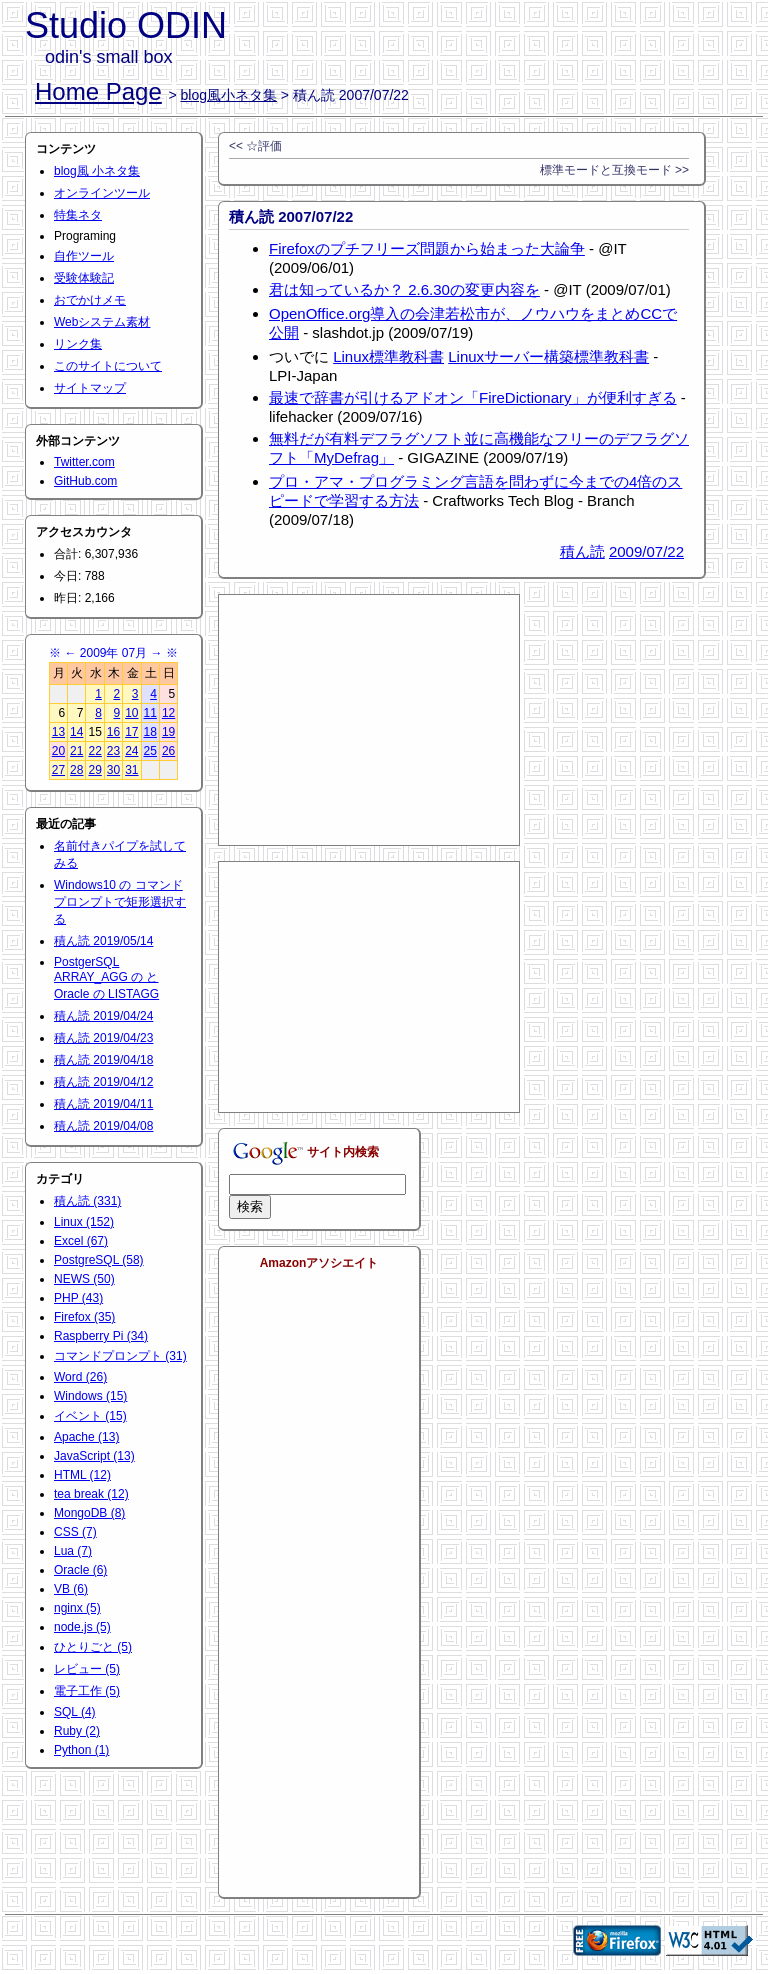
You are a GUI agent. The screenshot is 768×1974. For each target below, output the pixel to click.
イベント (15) (90, 1416)
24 (131, 751)
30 (113, 770)
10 (131, 713)
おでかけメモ (90, 300)
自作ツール (84, 256)
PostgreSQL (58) (99, 1260)
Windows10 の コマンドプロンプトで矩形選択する (120, 902)
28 (76, 770)
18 (150, 732)
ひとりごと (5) (93, 1647)
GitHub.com (85, 481)
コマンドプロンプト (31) (120, 1356)
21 (76, 751)
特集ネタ (78, 215)
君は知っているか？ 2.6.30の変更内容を (404, 289)
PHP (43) (78, 1298)
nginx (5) (77, 1608)
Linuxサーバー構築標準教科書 (548, 356)
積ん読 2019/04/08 (103, 1126)
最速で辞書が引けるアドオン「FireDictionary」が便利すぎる (473, 397)
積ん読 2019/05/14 (103, 941)
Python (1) (81, 1750)
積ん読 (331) (87, 1201)
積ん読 (582, 551)
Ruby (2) (77, 1731)
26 (168, 751)
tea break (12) (91, 1494)
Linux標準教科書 (388, 356)
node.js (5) (82, 1627)
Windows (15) (90, 1396)
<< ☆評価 (255, 146)
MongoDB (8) (89, 1513)
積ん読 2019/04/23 (103, 1038)
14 (76, 732)
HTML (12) (82, 1475)
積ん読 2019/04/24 (103, 1016)
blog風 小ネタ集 (97, 171)
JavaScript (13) (94, 1456)
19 (168, 732)
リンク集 (78, 344)
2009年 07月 (113, 653)
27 (58, 770)
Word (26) (80, 1377)
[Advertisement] (369, 720)
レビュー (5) (87, 1669)
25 (150, 751)
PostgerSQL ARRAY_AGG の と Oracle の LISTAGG (106, 978)
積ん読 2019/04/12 (103, 1082)
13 (58, 732)
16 (113, 732)
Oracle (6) (80, 1570)
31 (131, 770)
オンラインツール (102, 193)
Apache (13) (86, 1437)
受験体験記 (84, 278)
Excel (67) (81, 1241)
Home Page (98, 91)
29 (94, 770)
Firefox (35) (84, 1317)
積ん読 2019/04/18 (103, 1060)
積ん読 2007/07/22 (291, 216)
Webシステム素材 (102, 322)
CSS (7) (75, 1532)
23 (113, 751)
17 (131, 732)
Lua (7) (73, 1551)
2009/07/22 (646, 551)
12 (168, 713)
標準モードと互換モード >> (614, 170)
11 (150, 713)
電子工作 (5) (87, 1691)
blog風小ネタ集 (229, 95)
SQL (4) (75, 1712)
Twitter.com (84, 462)
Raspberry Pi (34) (101, 1336)
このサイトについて (108, 366)
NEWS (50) (84, 1279)
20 (58, 751)
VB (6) (71, 1589)
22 (94, 751)
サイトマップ (90, 388)
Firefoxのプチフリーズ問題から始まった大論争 (427, 248)
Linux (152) (84, 1222)
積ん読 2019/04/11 (103, 1104)
